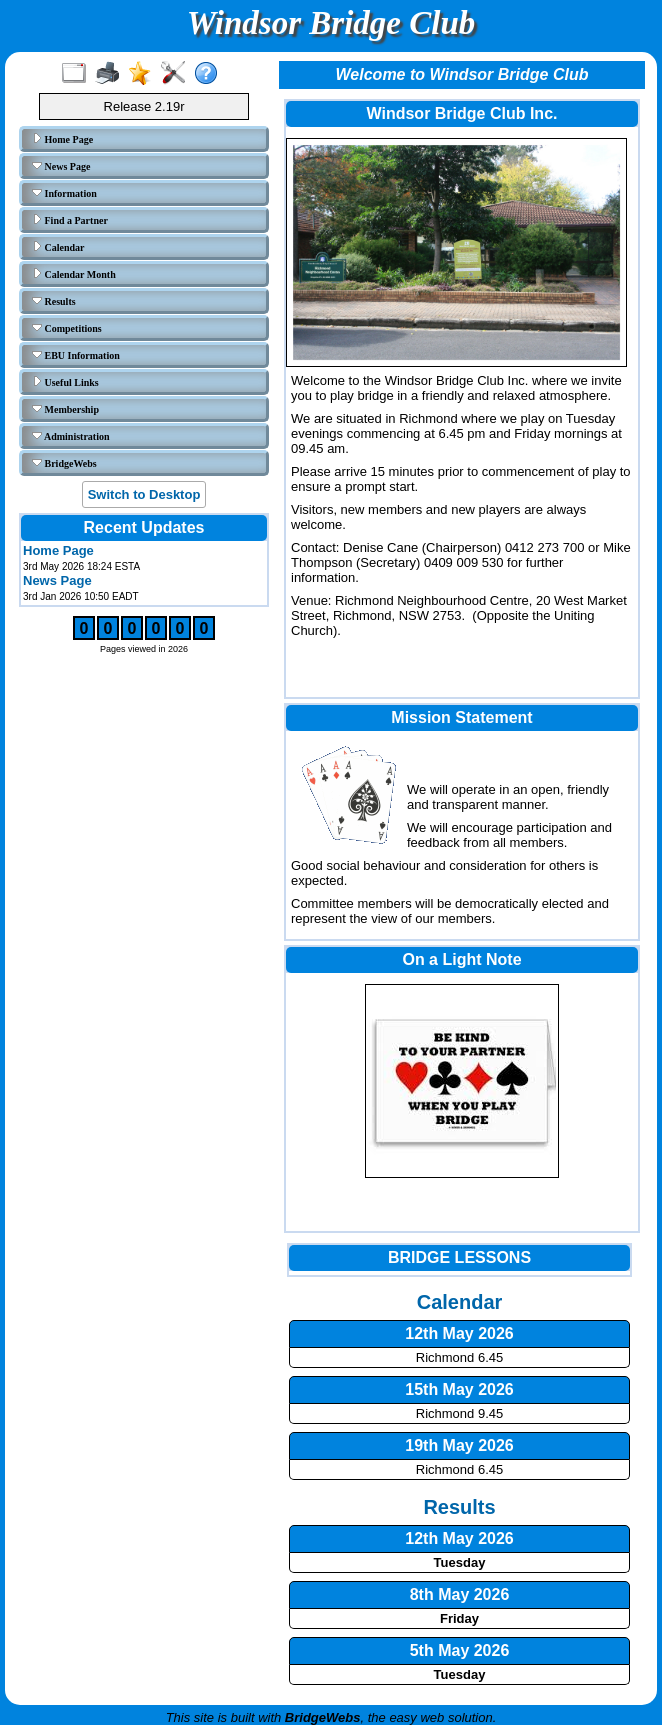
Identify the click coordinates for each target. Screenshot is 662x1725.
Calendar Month (74, 274)
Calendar (58, 247)
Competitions (67, 328)
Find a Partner (70, 220)
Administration (71, 436)
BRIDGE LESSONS (459, 1257)
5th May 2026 (460, 1650)
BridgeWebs (64, 463)
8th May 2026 (460, 1594)
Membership (65, 409)
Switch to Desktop (144, 494)
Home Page (62, 139)
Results (54, 301)
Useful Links (65, 382)
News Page (61, 166)
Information (64, 193)
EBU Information (76, 355)
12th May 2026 (459, 1538)
